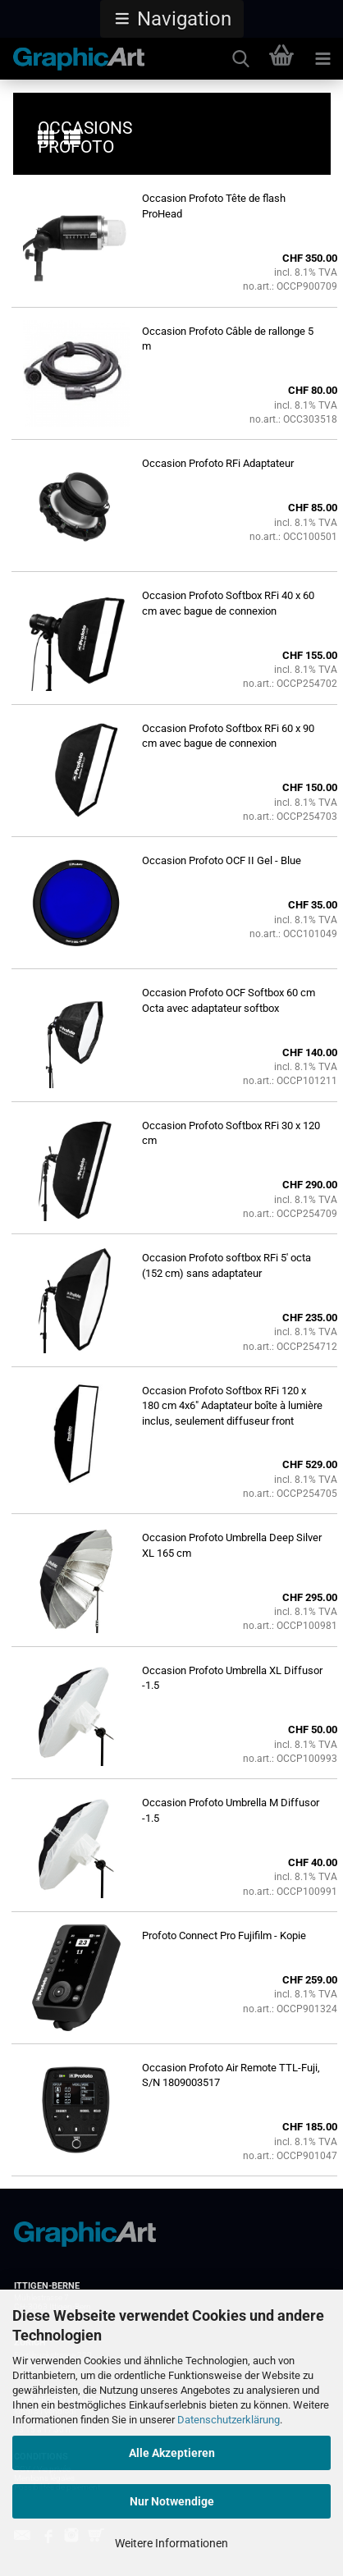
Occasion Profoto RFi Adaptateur (218, 463)
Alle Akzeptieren (172, 2452)
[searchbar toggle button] (240, 59)
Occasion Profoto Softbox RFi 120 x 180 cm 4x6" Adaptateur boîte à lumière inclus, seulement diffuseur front (232, 1405)
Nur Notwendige (172, 2501)
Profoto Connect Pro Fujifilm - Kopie (224, 1935)
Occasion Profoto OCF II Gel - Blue (221, 860)
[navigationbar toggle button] (322, 59)
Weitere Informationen (171, 2543)
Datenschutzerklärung (228, 2420)
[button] (172, 19)
